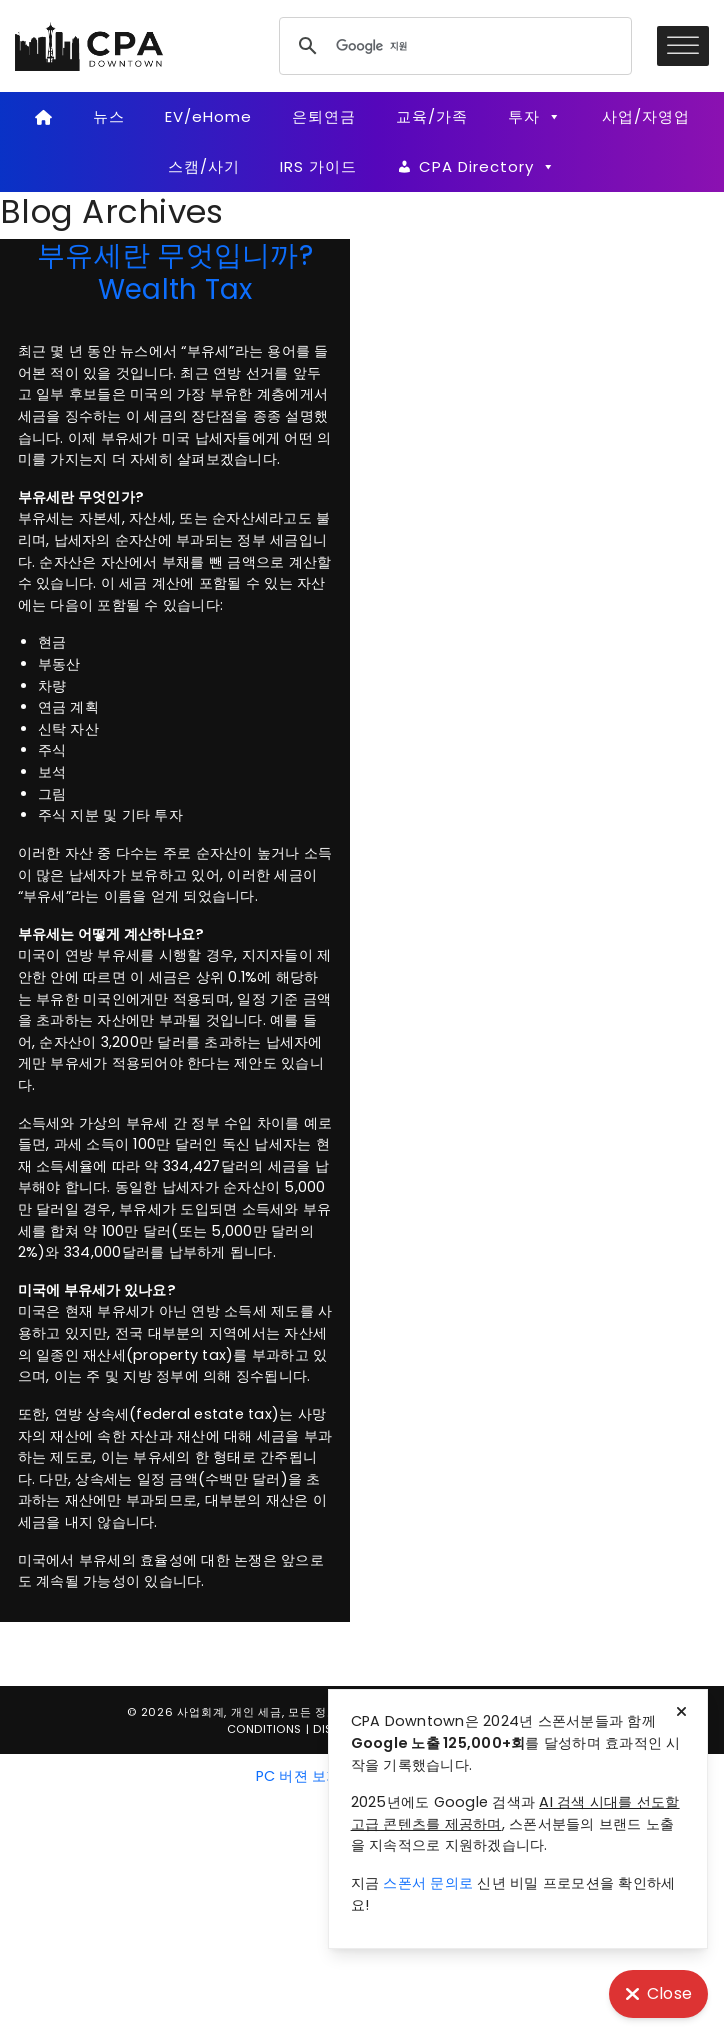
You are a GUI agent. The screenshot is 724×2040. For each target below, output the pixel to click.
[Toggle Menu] (683, 45)
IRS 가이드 (318, 166)
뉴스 (109, 116)
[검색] (452, 46)
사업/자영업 (646, 116)
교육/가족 (432, 116)
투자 (535, 117)
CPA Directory (487, 167)
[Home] (43, 117)
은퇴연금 (324, 116)
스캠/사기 (204, 166)
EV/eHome (208, 116)
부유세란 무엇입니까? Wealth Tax (175, 272)
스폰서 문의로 (428, 1883)
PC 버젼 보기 (298, 1776)
